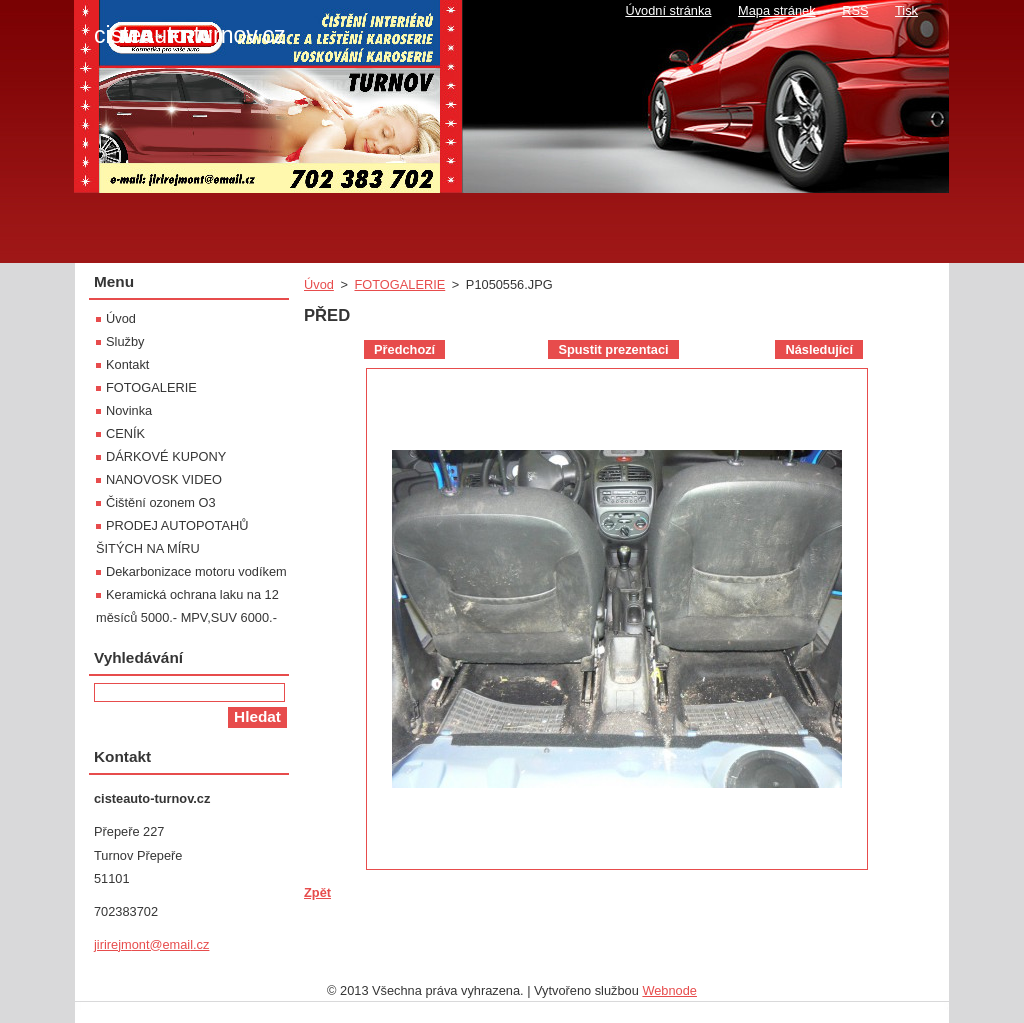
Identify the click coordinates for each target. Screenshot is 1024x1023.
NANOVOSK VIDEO (164, 479)
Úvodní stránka (668, 10)
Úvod (319, 284)
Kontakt (127, 364)
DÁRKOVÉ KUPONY (166, 456)
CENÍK (125, 433)
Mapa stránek (777, 10)
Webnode (669, 990)
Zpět (317, 892)
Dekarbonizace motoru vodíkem (196, 571)
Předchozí (404, 349)
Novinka (129, 410)
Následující (819, 349)
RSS (855, 10)
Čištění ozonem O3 (161, 502)
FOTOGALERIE (399, 284)
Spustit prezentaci (613, 349)
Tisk (906, 10)
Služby (125, 341)
